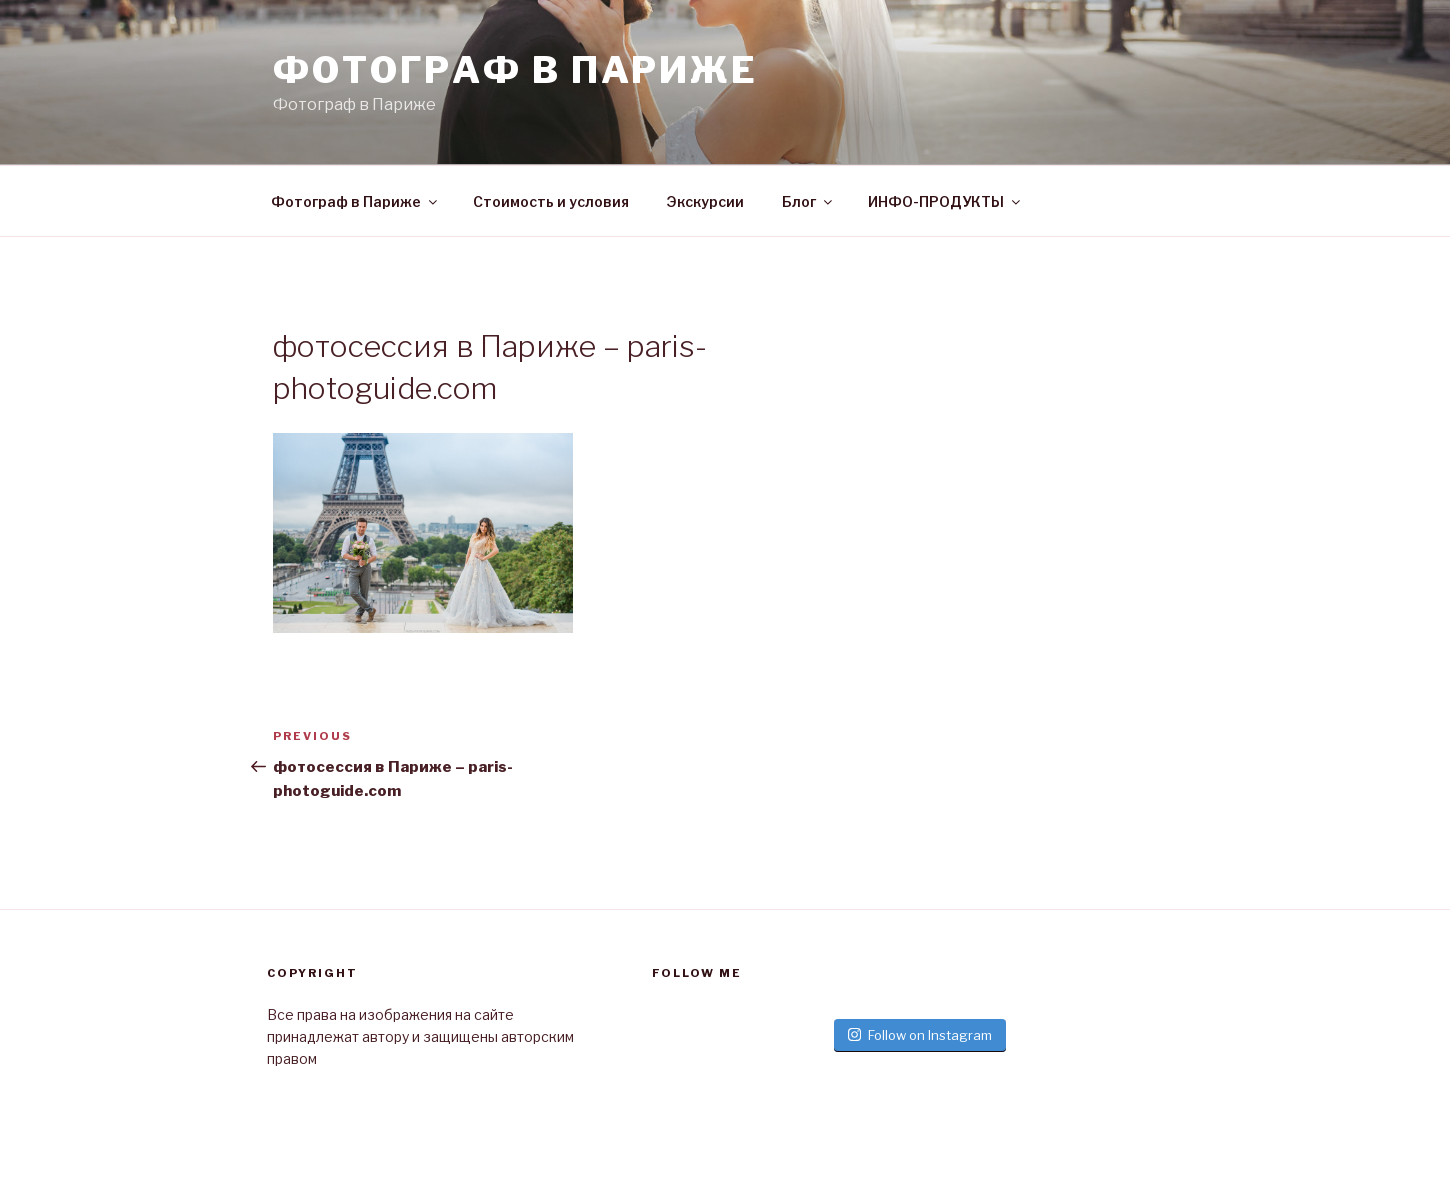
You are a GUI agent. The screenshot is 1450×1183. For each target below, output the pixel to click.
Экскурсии (705, 201)
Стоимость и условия (551, 201)
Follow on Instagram (920, 1035)
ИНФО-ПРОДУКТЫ (945, 201)
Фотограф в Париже (355, 201)
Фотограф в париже (515, 70)
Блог (808, 201)
